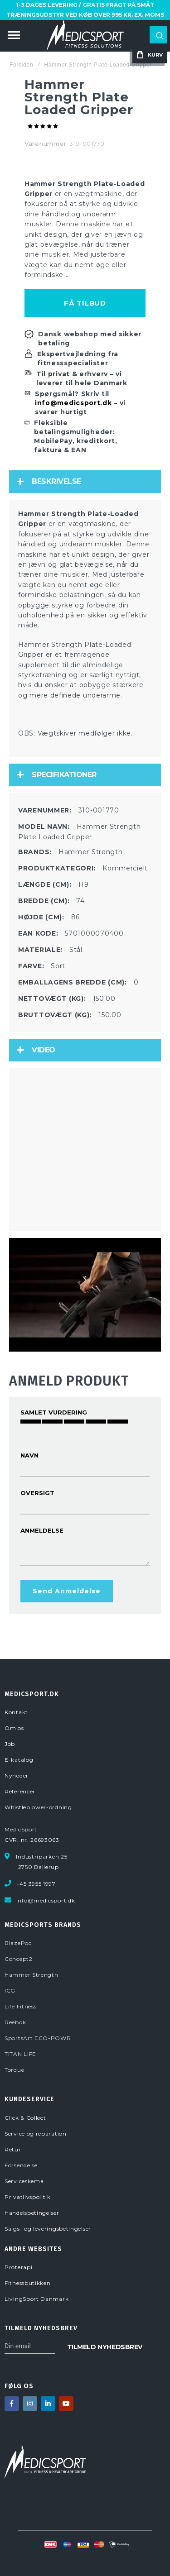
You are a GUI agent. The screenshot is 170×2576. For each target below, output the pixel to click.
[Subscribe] (105, 2346)
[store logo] (85, 35)
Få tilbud (85, 303)
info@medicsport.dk (73, 403)
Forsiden (21, 65)
